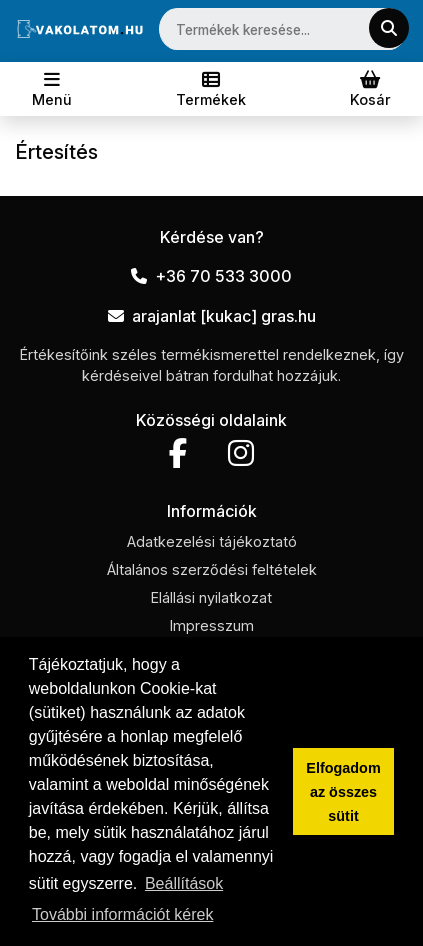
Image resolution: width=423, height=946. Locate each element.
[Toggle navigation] (52, 89)
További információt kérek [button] (122, 914)
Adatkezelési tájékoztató (212, 541)
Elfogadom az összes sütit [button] (343, 792)
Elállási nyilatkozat (211, 597)
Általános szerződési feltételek (212, 569)
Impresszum (212, 625)
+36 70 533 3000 (211, 276)
